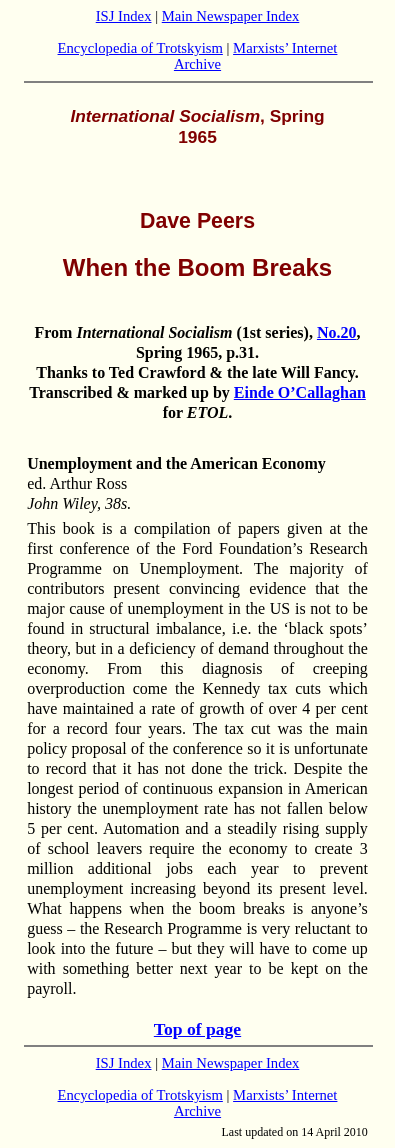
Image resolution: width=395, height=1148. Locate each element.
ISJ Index (124, 16)
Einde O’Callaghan (300, 392)
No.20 (337, 332)
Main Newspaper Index (231, 16)
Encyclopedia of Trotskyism (140, 48)
